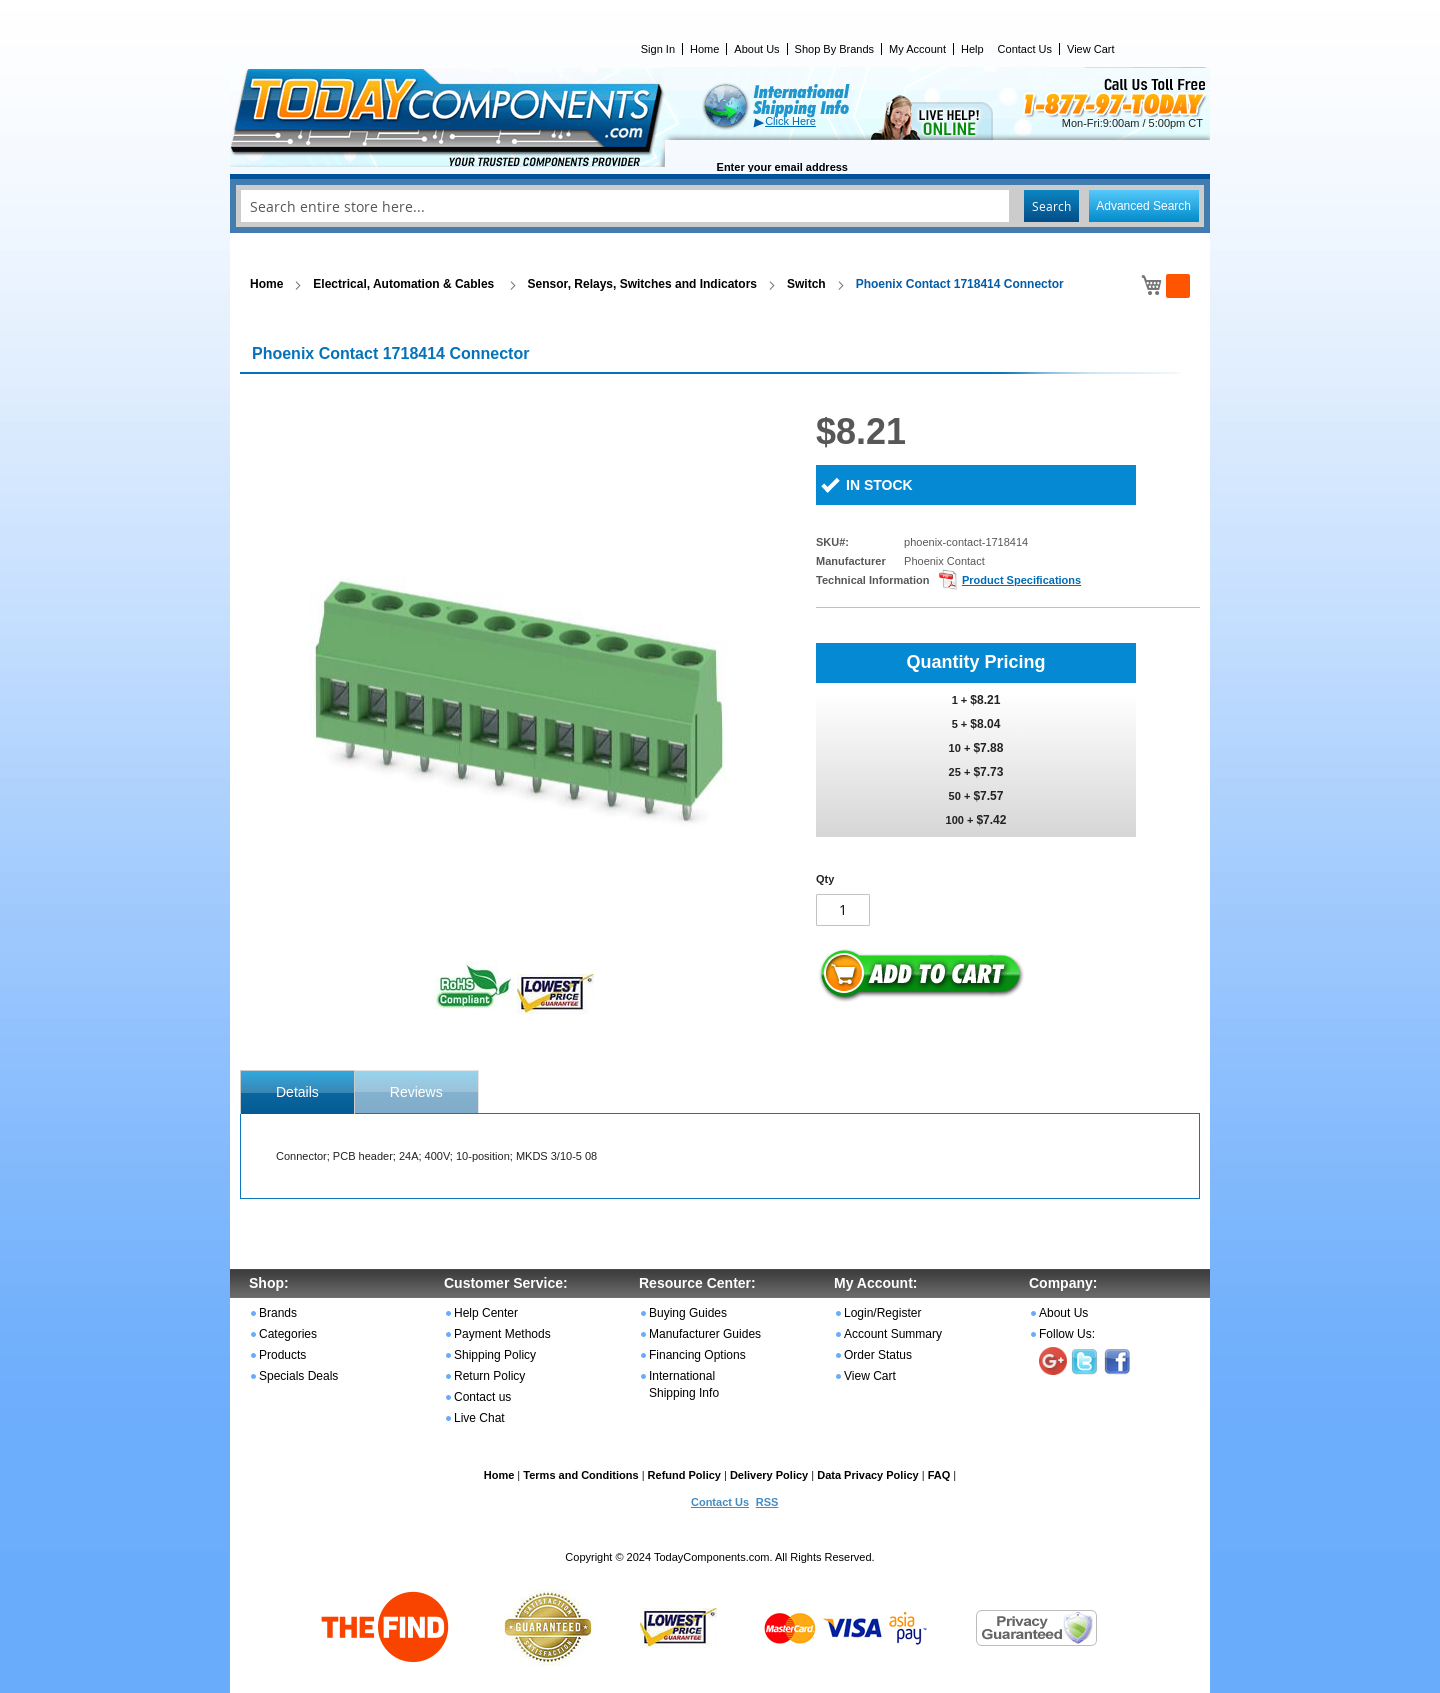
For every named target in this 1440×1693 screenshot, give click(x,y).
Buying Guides (688, 1313)
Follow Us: (1067, 1334)
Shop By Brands (835, 49)
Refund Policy (684, 1475)
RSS (767, 1502)
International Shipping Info (684, 1384)
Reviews (416, 1092)
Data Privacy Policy (868, 1475)
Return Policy (489, 1376)
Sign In (658, 49)
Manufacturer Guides (705, 1334)
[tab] (297, 1092)
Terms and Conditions (580, 1475)
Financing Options (697, 1355)
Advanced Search (1143, 206)
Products (282, 1355)
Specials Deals (298, 1376)
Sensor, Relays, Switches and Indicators (642, 284)
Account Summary (893, 1334)
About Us (756, 49)
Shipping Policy (495, 1355)
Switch (806, 284)
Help (972, 49)
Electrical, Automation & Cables (405, 284)
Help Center (486, 1313)
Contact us (482, 1397)
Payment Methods (502, 1334)
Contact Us (1025, 49)
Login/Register (882, 1313)
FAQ (939, 1475)
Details (297, 1092)
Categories (288, 1334)
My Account (917, 49)
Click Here (790, 121)
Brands (278, 1313)
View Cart (1090, 49)
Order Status (878, 1355)
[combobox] (720, 206)
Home (704, 49)
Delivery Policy (769, 1475)
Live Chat (479, 1418)
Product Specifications (1021, 580)
